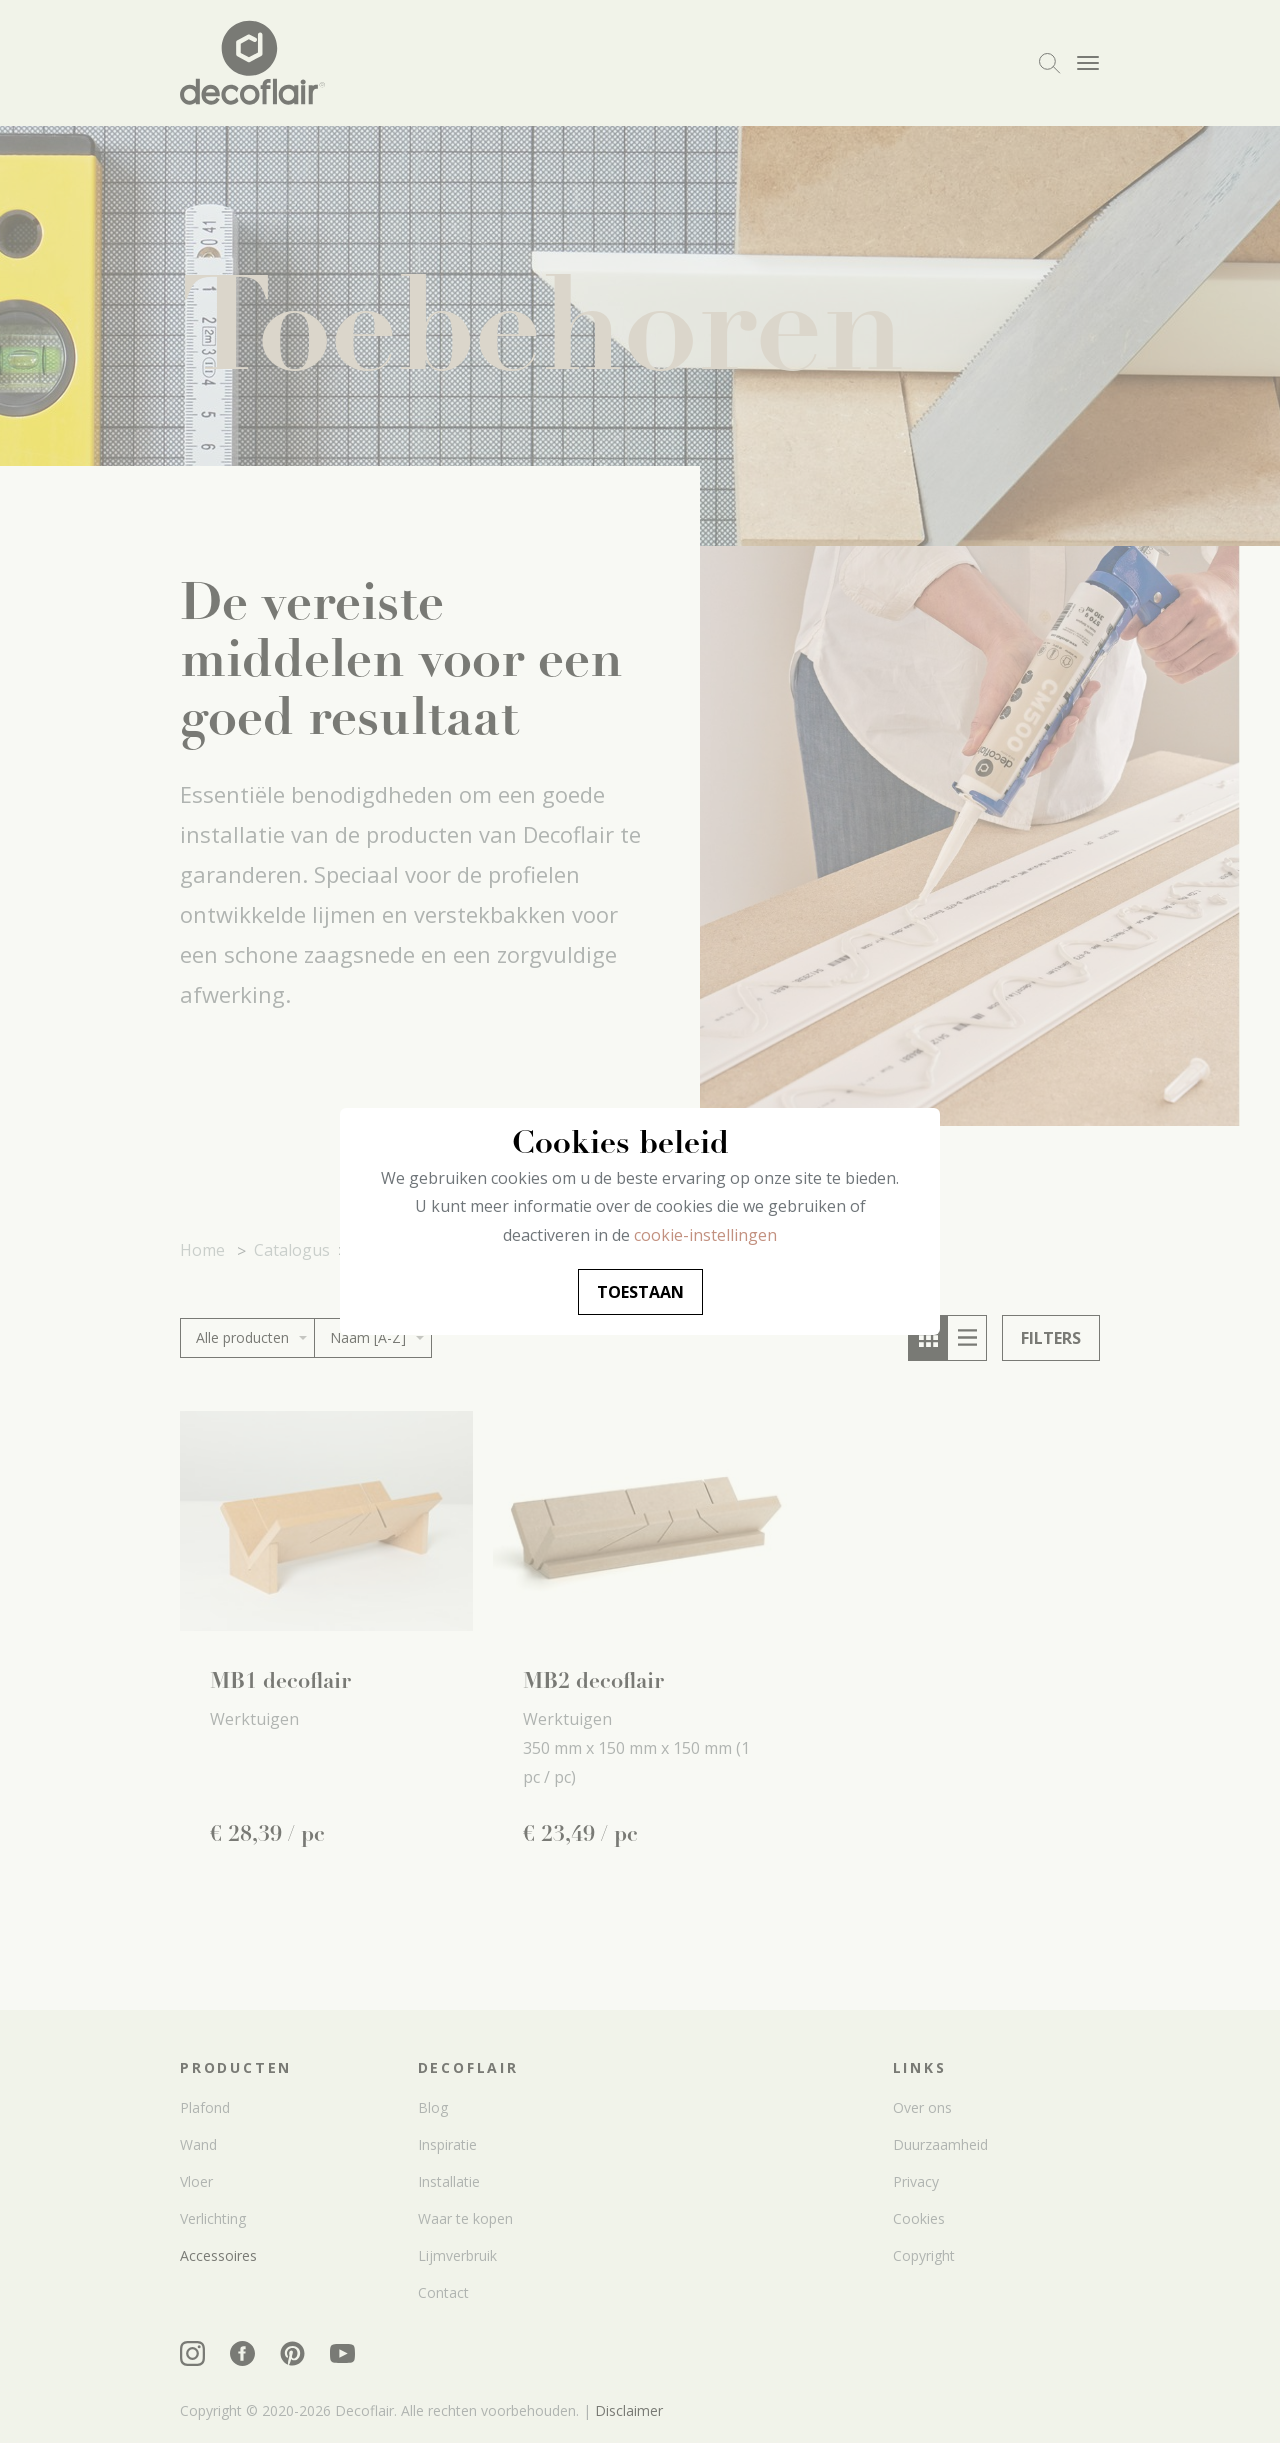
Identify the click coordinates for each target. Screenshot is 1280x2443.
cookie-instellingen (705, 1235)
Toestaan (640, 1292)
